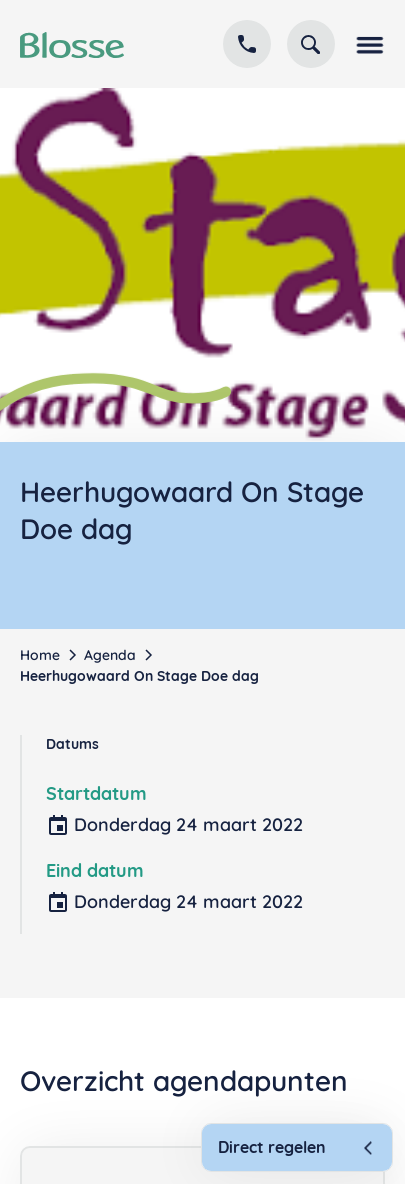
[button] (368, 44)
